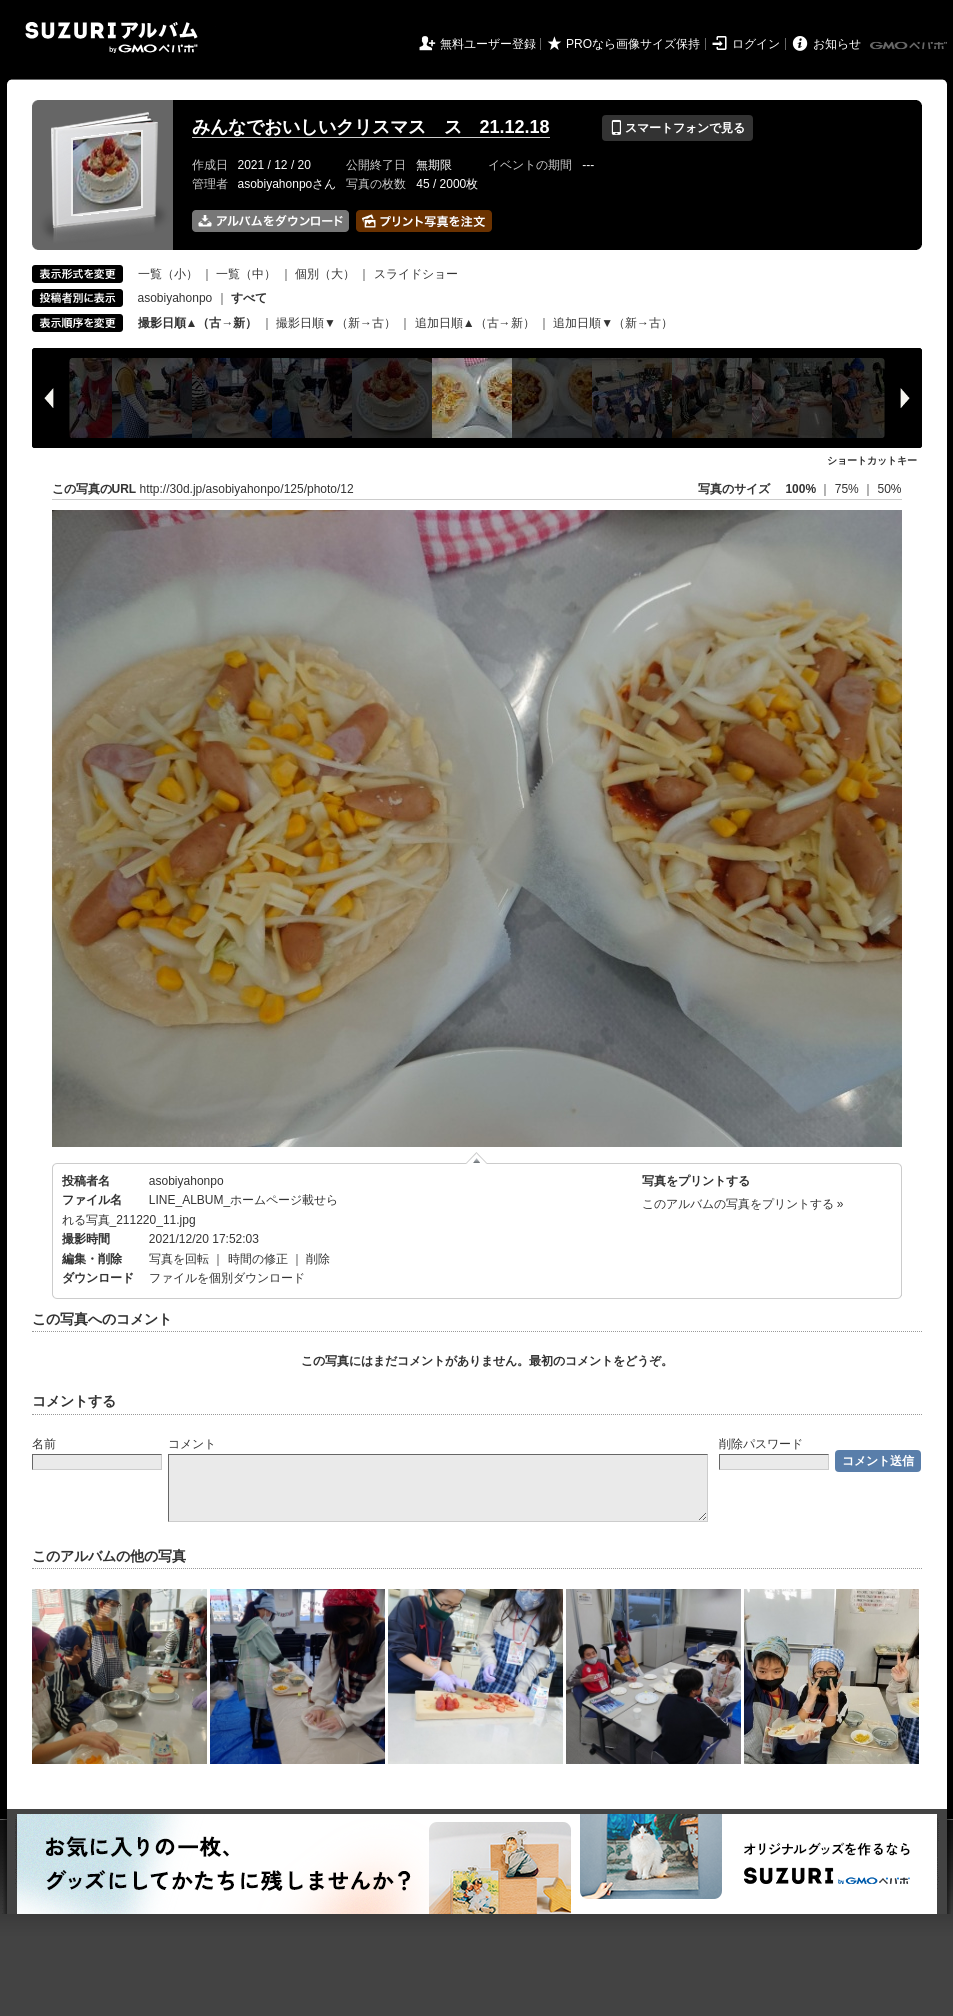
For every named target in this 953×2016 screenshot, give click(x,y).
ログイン (756, 44)
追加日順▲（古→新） (475, 323)
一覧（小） (168, 274)
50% (889, 489)
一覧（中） (246, 274)
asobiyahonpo (175, 298)
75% (848, 489)
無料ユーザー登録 (488, 44)
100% (800, 489)
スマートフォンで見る (677, 128)
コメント (192, 1444)
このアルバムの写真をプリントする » (743, 1204)
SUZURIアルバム (111, 37)
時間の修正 (258, 1259)
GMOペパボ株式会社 (910, 46)
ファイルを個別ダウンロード (227, 1278)
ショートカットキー (872, 460)
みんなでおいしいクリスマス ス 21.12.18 (371, 127)
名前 (44, 1444)
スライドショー (416, 274)
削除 (318, 1259)
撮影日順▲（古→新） (198, 323)
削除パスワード (761, 1444)
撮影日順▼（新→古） (336, 323)
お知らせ (837, 44)
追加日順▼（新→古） (613, 323)
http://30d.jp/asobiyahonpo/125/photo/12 (247, 489)
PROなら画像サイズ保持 (633, 44)
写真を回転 (179, 1259)
